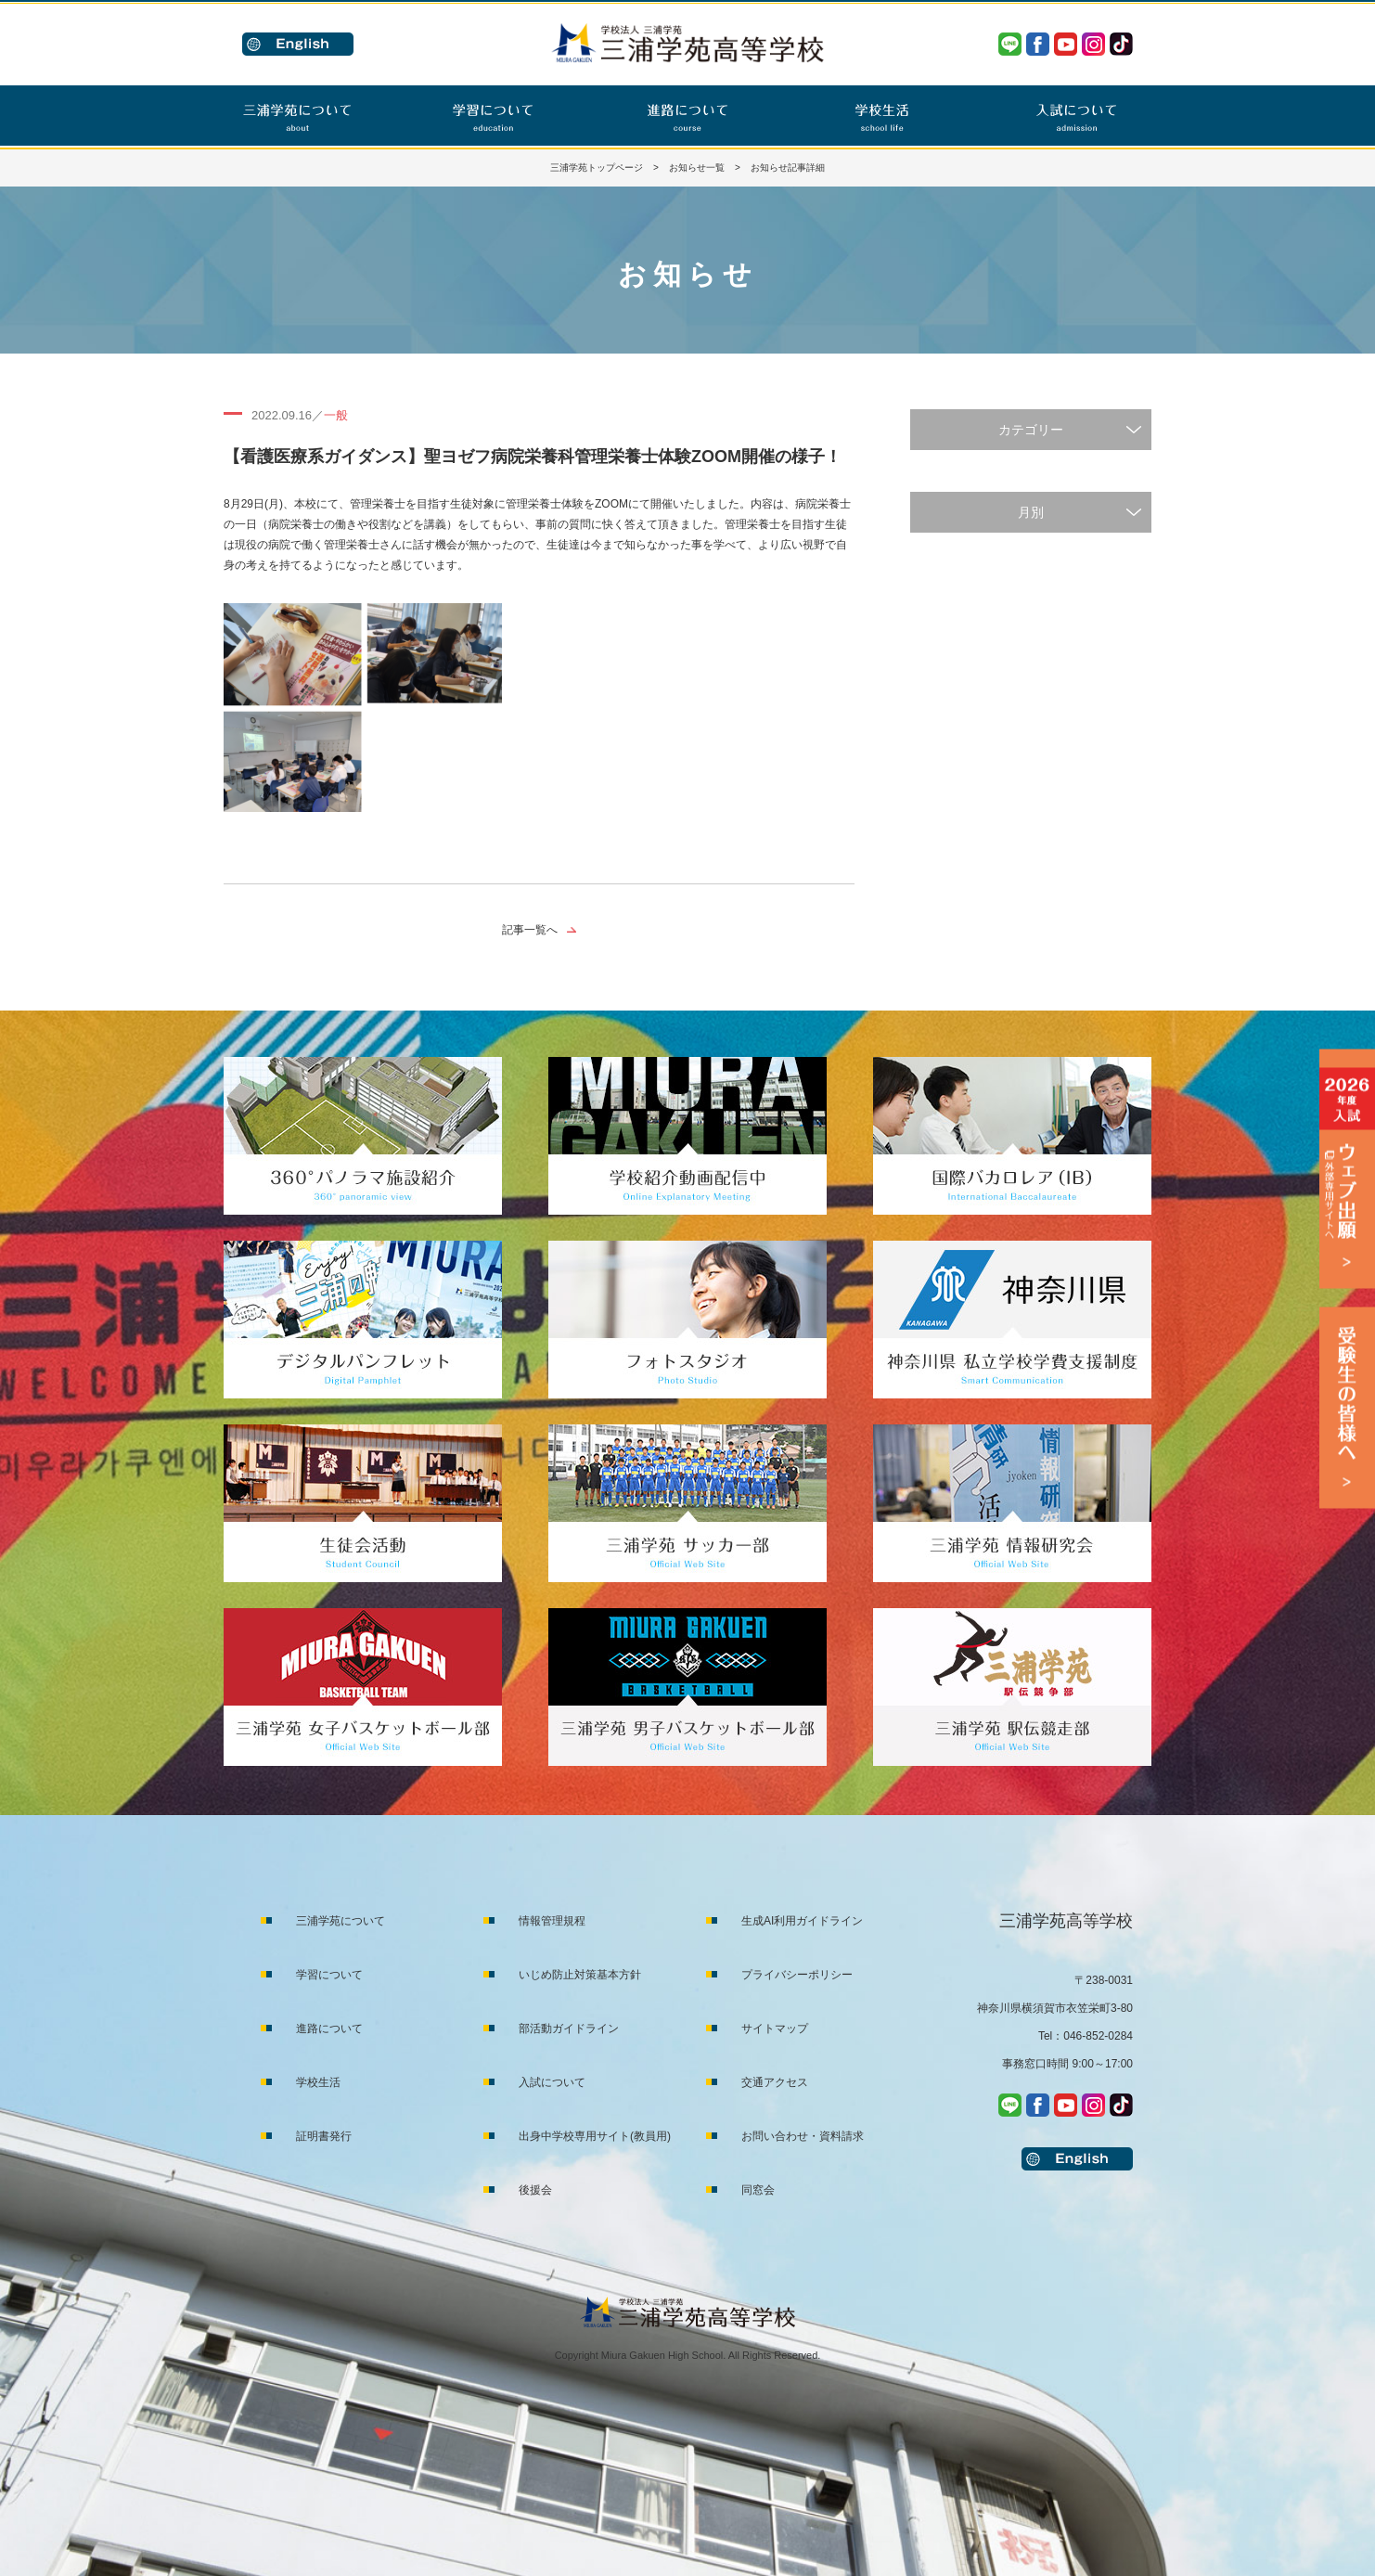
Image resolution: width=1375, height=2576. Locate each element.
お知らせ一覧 (697, 167)
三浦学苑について (340, 1920)
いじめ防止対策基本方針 (580, 1974)
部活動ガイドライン (569, 2028)
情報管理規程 (552, 1920)
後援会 (535, 2189)
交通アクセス (774, 2082)
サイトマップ (774, 2028)
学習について (329, 1974)
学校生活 (318, 2082)
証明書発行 (324, 2136)
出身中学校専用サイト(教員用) (595, 2136)
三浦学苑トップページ (596, 167)
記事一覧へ (530, 929)
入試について (552, 2082)
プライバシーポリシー (797, 1974)
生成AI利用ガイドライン (802, 1920)
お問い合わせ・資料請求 (802, 2136)
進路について (329, 2028)
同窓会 (758, 2189)
